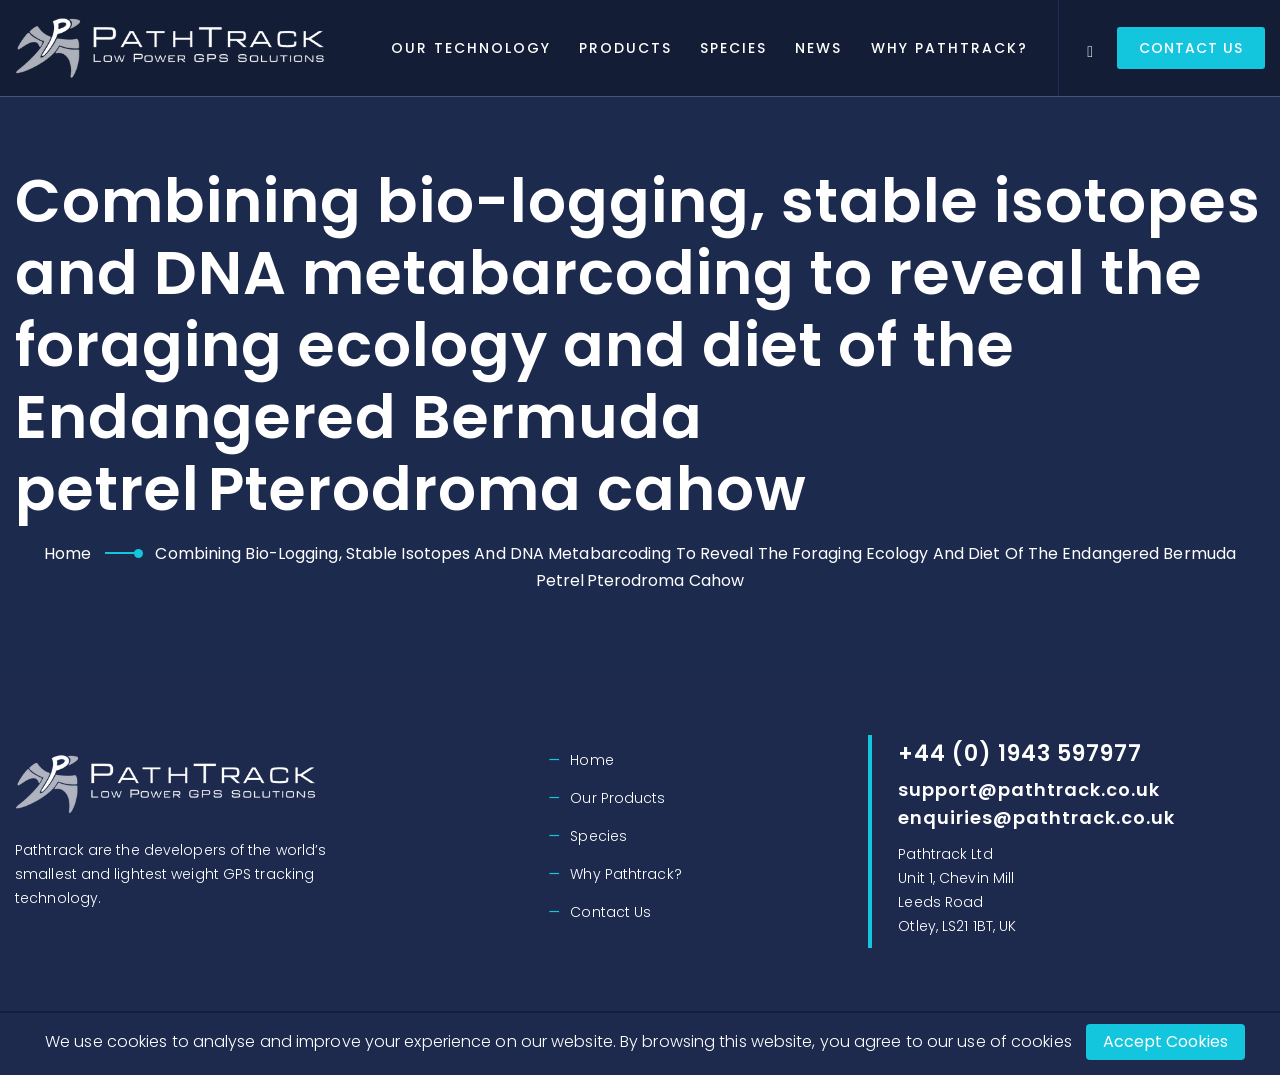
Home (67, 553)
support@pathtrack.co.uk (1029, 789)
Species (751, 48)
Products (643, 48)
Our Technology (489, 48)
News (836, 48)
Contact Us (1191, 48)
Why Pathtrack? (966, 48)
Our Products (617, 798)
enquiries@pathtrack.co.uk (1036, 817)
